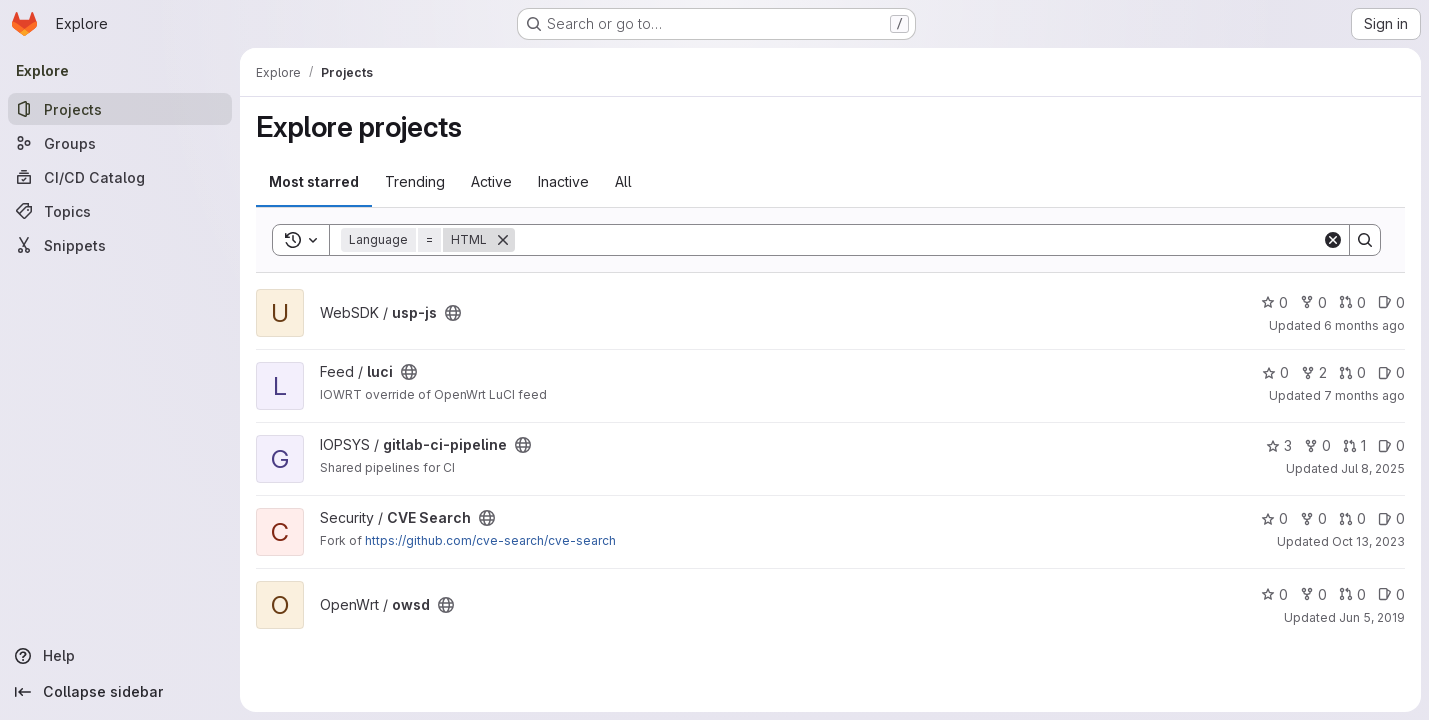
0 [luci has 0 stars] (1275, 372)
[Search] (918, 240)
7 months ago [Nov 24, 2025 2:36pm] (1364, 395)
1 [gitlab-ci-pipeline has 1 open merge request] (1354, 445)
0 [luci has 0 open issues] (1391, 372)
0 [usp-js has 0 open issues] (1391, 302)
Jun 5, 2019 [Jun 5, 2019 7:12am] (1372, 617)
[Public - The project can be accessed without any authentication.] (453, 313)
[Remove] (503, 240)
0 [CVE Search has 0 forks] (1313, 518)
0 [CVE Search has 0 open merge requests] (1352, 518)
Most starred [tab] (314, 181)
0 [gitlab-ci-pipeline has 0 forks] (1317, 445)
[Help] (120, 656)
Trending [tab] (415, 181)
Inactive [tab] (563, 181)
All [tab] (623, 181)
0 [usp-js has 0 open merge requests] (1352, 302)
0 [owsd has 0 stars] (1274, 594)
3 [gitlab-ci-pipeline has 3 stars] (1279, 445)
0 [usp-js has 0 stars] (1274, 302)
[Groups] (120, 143)
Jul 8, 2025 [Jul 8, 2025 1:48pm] (1373, 468)
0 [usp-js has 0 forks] (1313, 302)
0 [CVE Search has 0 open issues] (1391, 518)
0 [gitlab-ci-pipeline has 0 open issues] (1391, 445)
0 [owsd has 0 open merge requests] (1352, 594)
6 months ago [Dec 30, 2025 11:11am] (1364, 325)
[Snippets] (120, 245)
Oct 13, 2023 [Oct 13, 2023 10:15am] (1368, 541)
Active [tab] (491, 181)
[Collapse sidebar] (120, 692)
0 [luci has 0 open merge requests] (1352, 372)
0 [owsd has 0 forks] (1313, 594)
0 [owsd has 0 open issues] (1391, 594)
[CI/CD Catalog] (120, 177)
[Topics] (120, 211)
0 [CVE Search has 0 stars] (1274, 518)
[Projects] (120, 109)
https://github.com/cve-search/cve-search (490, 540)
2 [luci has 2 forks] (1314, 372)
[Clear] (1333, 240)
